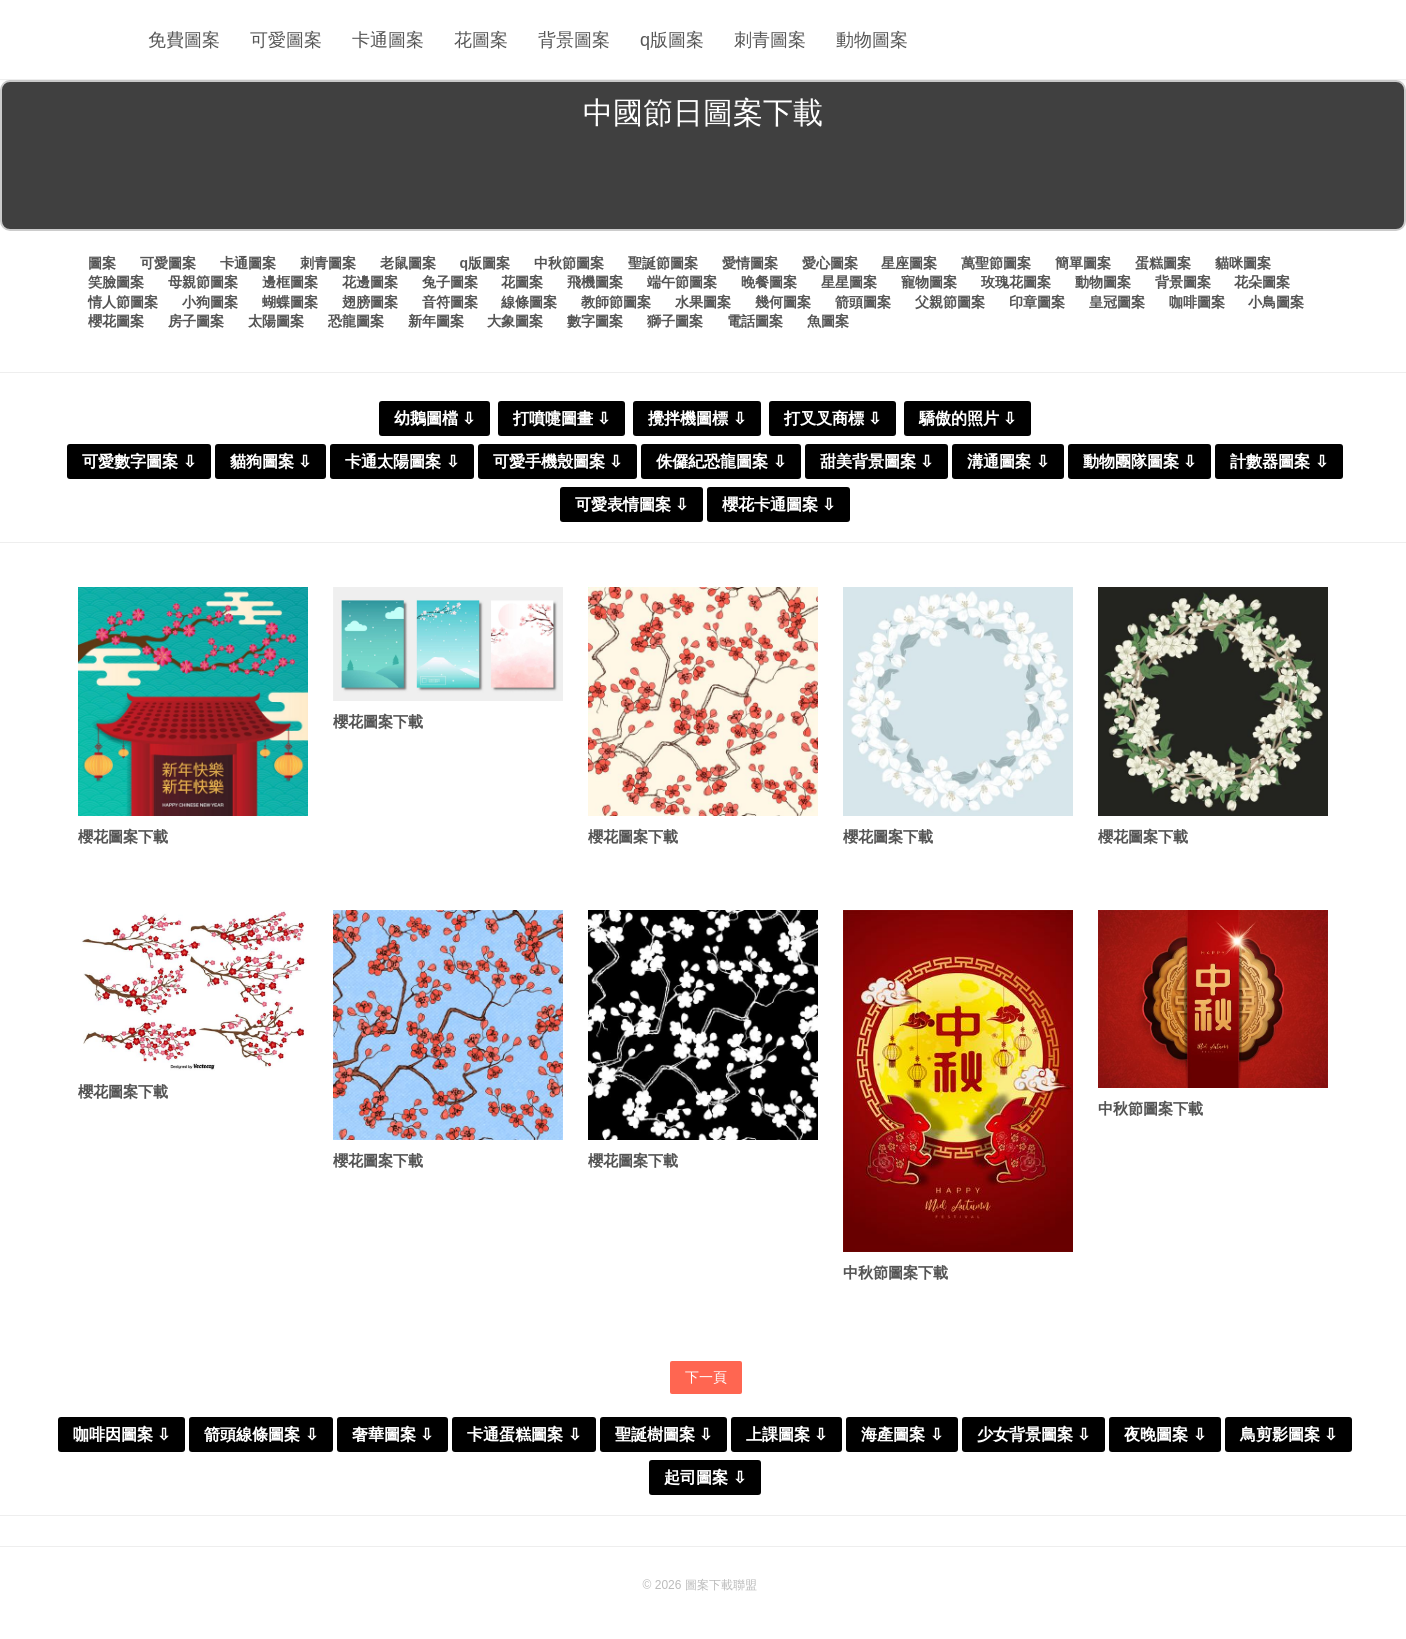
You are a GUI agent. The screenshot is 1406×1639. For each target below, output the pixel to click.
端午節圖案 (682, 282)
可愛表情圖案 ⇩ (631, 504)
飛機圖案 (595, 282)
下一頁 (706, 1377)
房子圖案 (196, 321)
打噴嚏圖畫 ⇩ (561, 418)
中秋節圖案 (569, 263)
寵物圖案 (929, 282)
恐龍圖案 (356, 321)
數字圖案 (595, 321)
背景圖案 (574, 40)
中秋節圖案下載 (895, 1272)
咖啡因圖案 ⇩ (121, 1434)
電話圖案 (755, 321)
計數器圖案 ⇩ (1278, 461)
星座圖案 (909, 263)
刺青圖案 (770, 40)
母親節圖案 (203, 282)
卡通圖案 (388, 40)
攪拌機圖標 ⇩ (696, 418)
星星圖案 (849, 282)
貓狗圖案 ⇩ (270, 461)
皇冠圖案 (1117, 302)
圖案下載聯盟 (721, 1585)
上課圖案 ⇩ (786, 1434)
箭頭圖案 (863, 302)
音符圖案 (450, 302)
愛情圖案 (750, 263)
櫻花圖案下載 (123, 836)
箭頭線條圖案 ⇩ (260, 1434)
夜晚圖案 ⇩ (1164, 1434)
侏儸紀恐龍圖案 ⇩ (720, 461)
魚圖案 (828, 321)
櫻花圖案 (116, 321)
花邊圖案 (370, 282)
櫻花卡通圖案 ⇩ (778, 504)
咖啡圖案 (1197, 302)
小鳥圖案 (1276, 302)
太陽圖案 (276, 321)
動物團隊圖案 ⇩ (1139, 461)
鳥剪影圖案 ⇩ (1288, 1434)
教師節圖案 (616, 302)
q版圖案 (672, 40)
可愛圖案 (286, 40)
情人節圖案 (123, 302)
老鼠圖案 (408, 263)
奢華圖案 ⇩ (392, 1434)
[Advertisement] (703, 184)
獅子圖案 (675, 321)
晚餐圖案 (769, 282)
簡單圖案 (1083, 263)
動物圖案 (872, 40)
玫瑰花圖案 (1016, 282)
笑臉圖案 (116, 282)
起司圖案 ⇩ (704, 1477)
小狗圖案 (210, 302)
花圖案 (481, 40)
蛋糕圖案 (1163, 263)
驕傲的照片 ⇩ (967, 418)
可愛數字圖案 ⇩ (138, 461)
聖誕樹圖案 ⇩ (663, 1434)
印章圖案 (1037, 302)
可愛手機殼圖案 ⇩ (557, 461)
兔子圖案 (450, 282)
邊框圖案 (290, 282)
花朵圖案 (1262, 282)
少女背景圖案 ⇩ (1033, 1434)
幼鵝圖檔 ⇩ (434, 418)
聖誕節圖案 (663, 263)
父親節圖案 (950, 302)
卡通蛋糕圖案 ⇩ (523, 1434)
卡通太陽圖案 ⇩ (401, 461)
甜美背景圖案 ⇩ (876, 461)
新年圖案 (436, 321)
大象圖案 (515, 321)
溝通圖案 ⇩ (1007, 461)
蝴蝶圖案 (290, 302)
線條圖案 (529, 302)
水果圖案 (703, 302)
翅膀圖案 (370, 302)
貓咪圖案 (1243, 263)
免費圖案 (184, 40)
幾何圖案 (783, 302)
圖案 (102, 263)
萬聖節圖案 (996, 263)
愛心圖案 (830, 263)
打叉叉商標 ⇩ (832, 418)
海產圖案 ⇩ (901, 1434)
